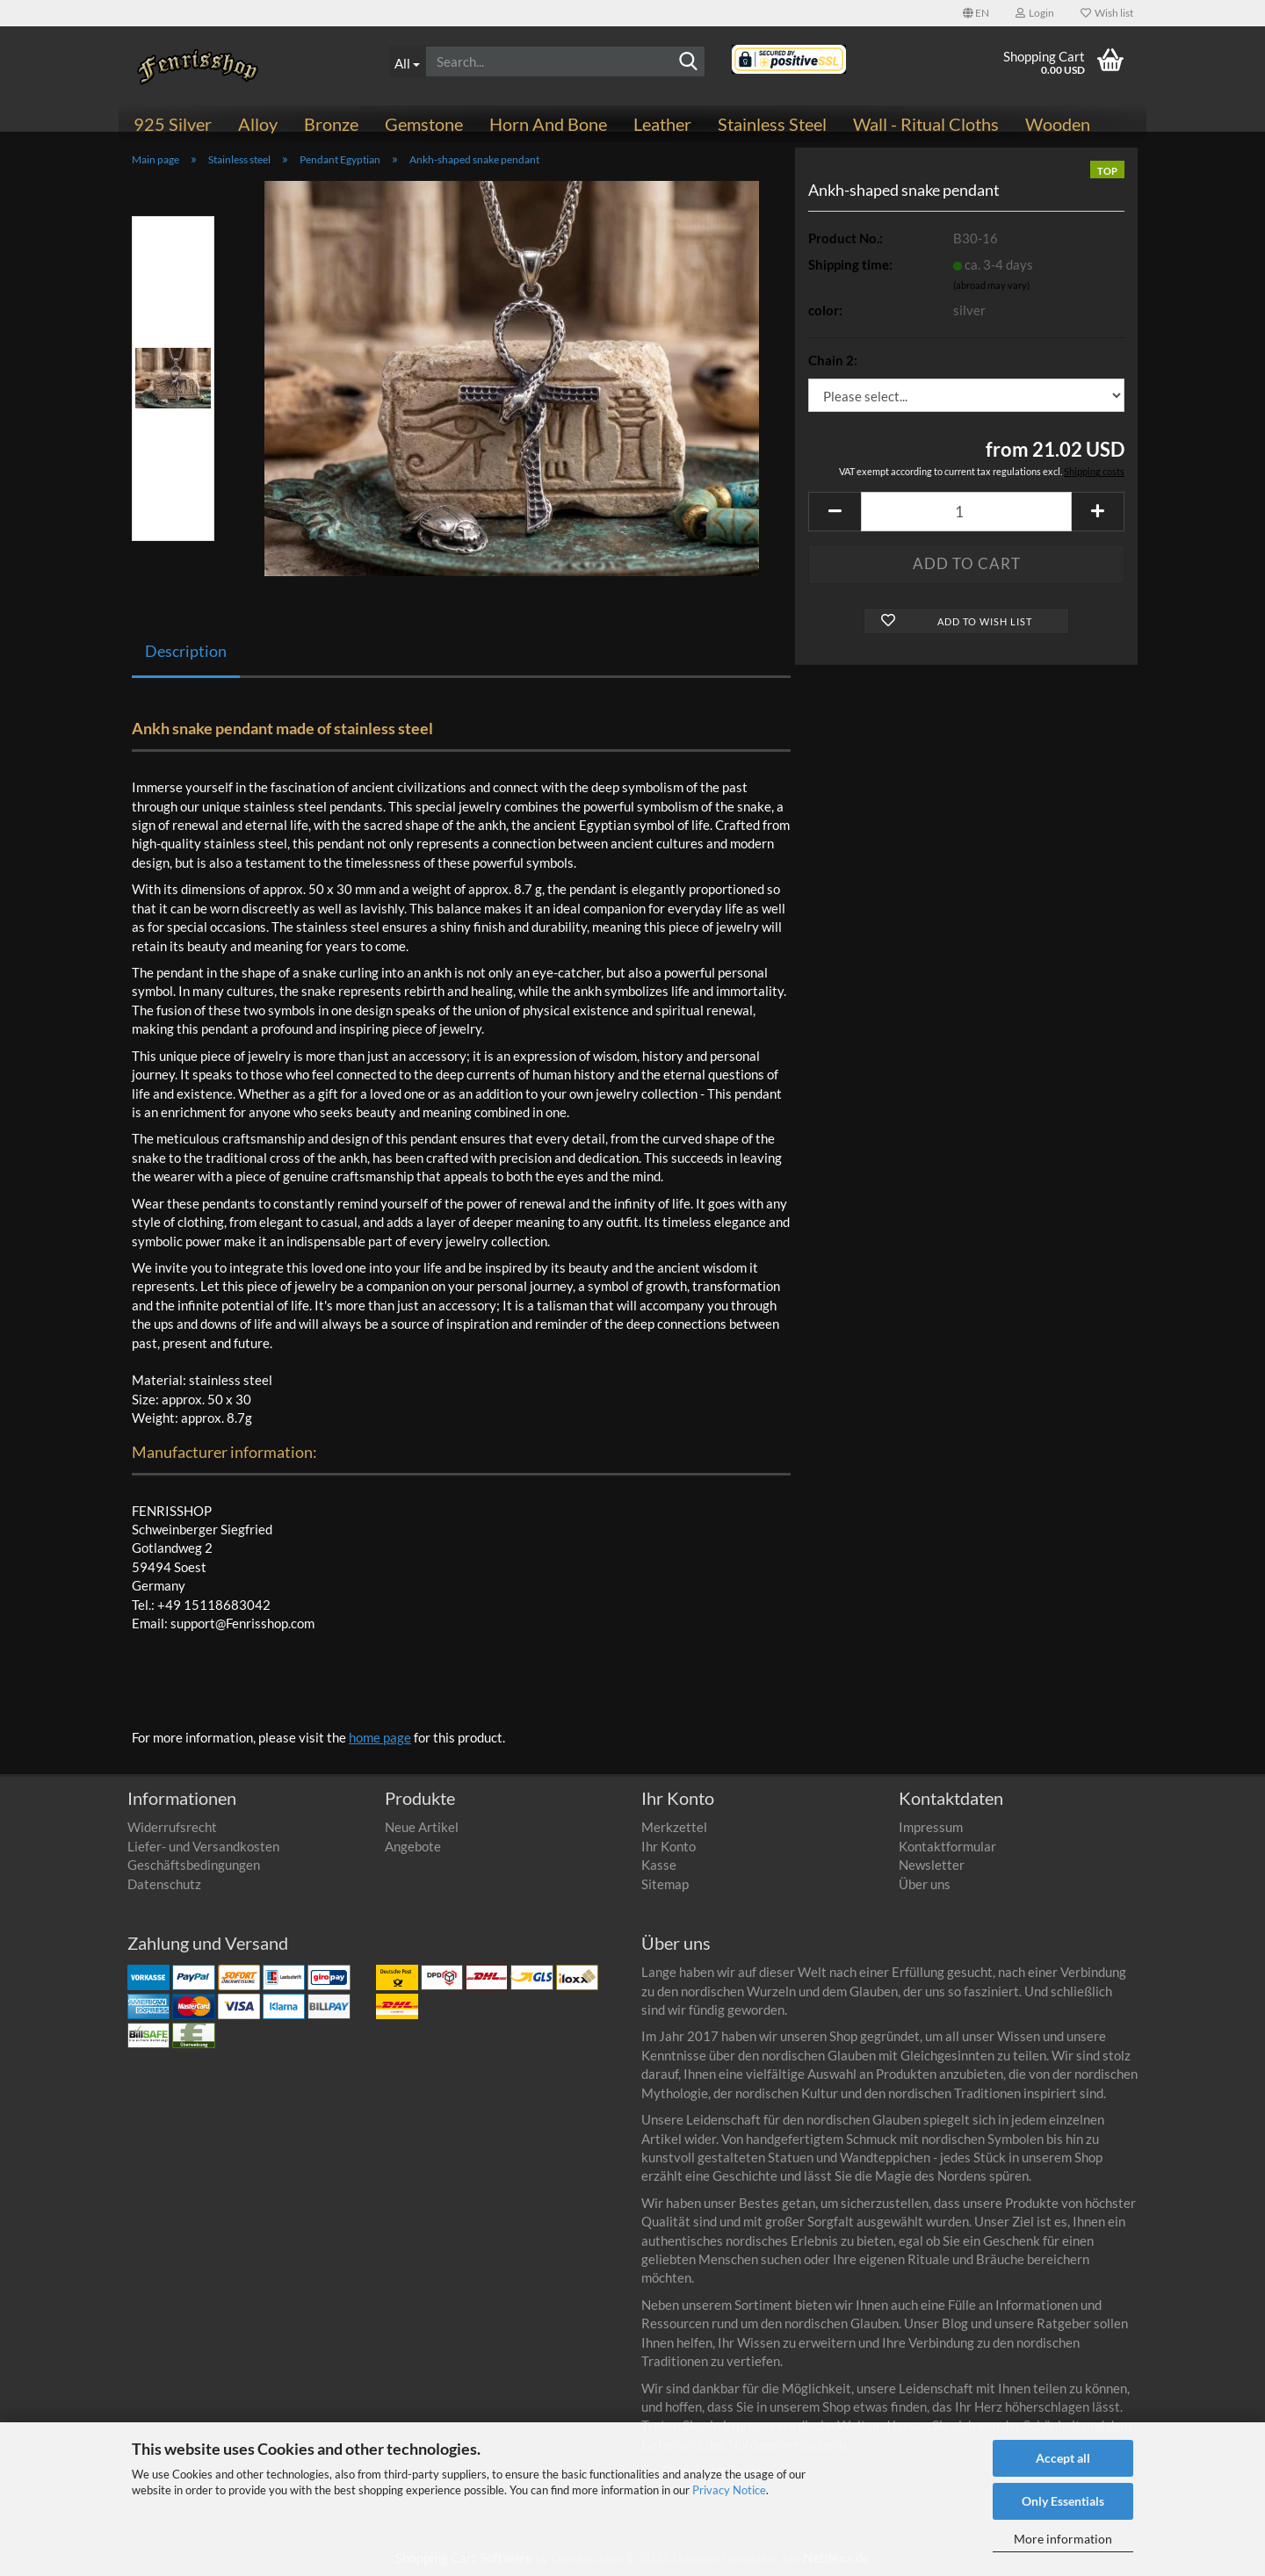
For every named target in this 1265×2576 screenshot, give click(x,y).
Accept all (1063, 2457)
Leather (662, 123)
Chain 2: (832, 360)
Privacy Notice (729, 2490)
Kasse (658, 1864)
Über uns (925, 1884)
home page (380, 1737)
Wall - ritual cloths (926, 123)
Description (186, 650)
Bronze (331, 123)
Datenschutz (164, 1884)
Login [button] (1035, 12)
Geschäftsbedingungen (193, 1864)
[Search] (688, 62)
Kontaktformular (947, 1846)
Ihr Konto (668, 1846)
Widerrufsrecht (172, 1827)
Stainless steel (772, 123)
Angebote (413, 1846)
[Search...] (407, 61)
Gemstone (424, 123)
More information (1063, 2538)
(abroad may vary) (991, 285)
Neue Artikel (422, 1827)
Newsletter (932, 1864)
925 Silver (173, 123)
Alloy (258, 123)
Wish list (1107, 12)
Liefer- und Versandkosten (203, 1846)
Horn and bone (548, 123)
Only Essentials (1063, 2500)
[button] (976, 13)
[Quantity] (966, 511)
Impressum (931, 1827)
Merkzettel (674, 1827)
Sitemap (665, 1884)
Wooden (1057, 123)
